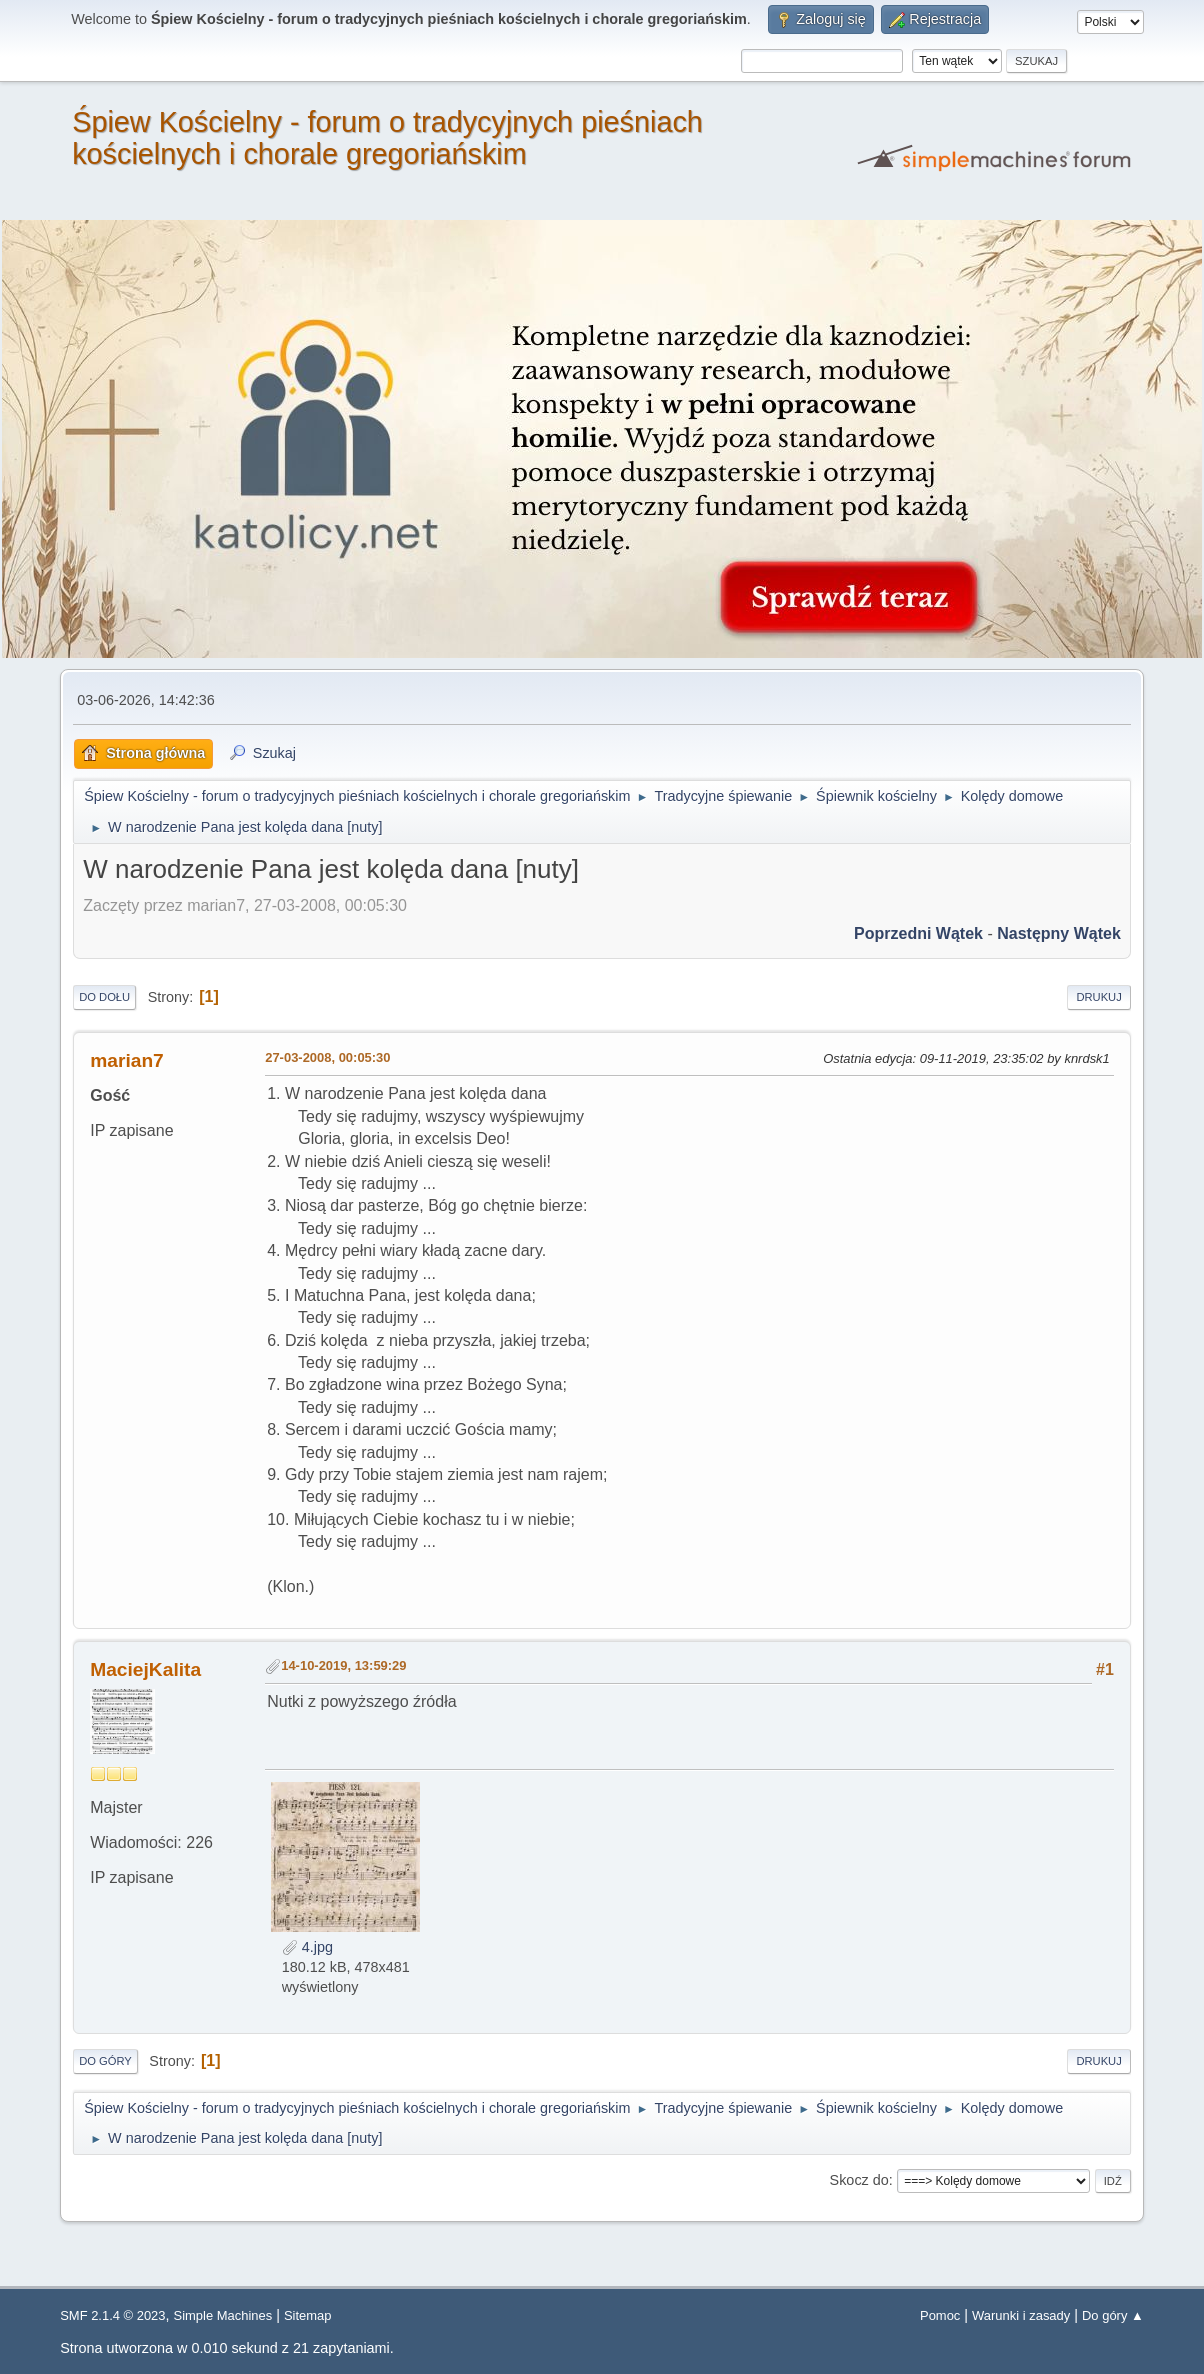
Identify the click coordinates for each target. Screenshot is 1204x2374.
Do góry (105, 2061)
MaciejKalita (145, 1669)
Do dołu (104, 997)
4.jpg (307, 1947)
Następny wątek (1059, 933)
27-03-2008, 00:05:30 (327, 1057)
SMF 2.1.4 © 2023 (112, 2315)
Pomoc (940, 2315)
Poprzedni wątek (918, 933)
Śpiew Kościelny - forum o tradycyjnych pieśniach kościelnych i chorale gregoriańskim (387, 138)
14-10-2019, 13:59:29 (343, 1665)
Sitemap (308, 2315)
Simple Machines (223, 2315)
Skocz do (859, 2180)
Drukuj (1098, 997)
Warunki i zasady (1021, 2315)
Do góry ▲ (1113, 2315)
